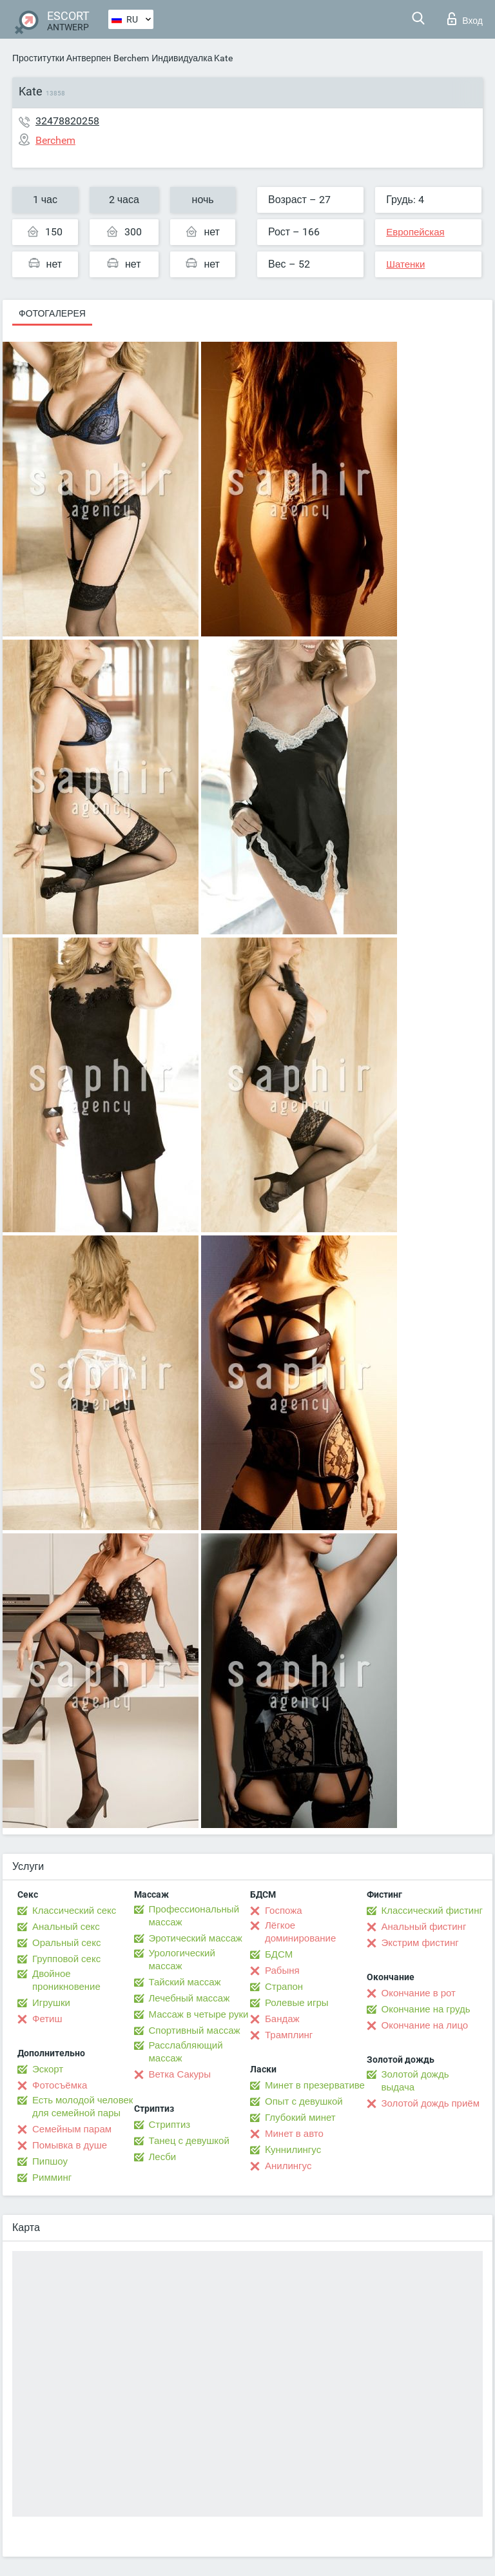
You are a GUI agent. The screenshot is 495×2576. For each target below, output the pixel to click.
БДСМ (279, 1954)
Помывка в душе (69, 2145)
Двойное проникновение (66, 1980)
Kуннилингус (293, 2150)
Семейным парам (72, 2129)
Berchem (131, 58)
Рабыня (282, 1970)
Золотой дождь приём (431, 2103)
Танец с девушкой (189, 2141)
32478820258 (67, 121)
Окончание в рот (419, 1993)
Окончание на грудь (426, 2009)
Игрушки (51, 2003)
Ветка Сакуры (180, 2074)
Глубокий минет (300, 2117)
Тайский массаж (185, 1982)
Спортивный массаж (194, 2030)
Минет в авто (294, 2133)
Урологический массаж (182, 1959)
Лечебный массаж (189, 1998)
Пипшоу (50, 2161)
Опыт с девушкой (304, 2101)
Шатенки (405, 264)
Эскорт (47, 2069)
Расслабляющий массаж (186, 2052)
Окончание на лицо (425, 2025)
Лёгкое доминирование (300, 1932)
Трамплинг (289, 2035)
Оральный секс (66, 1943)
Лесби (163, 2157)
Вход (465, 19)
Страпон (284, 1986)
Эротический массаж (195, 1938)
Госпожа (283, 1910)
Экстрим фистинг (420, 1943)
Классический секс (74, 1910)
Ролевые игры (297, 2003)
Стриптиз (170, 2124)
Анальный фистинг (424, 1926)
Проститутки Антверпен (61, 58)
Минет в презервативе (315, 2085)
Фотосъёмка (59, 2085)
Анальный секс (66, 1926)
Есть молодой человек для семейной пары (82, 2106)
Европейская (415, 232)
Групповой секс (66, 1959)
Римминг (52, 2177)
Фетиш (47, 2019)
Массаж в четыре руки (199, 2014)
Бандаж (282, 2019)
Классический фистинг (432, 1910)
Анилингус (288, 2166)
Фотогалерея (52, 313)
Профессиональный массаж (194, 1915)
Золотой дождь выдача (415, 2081)
